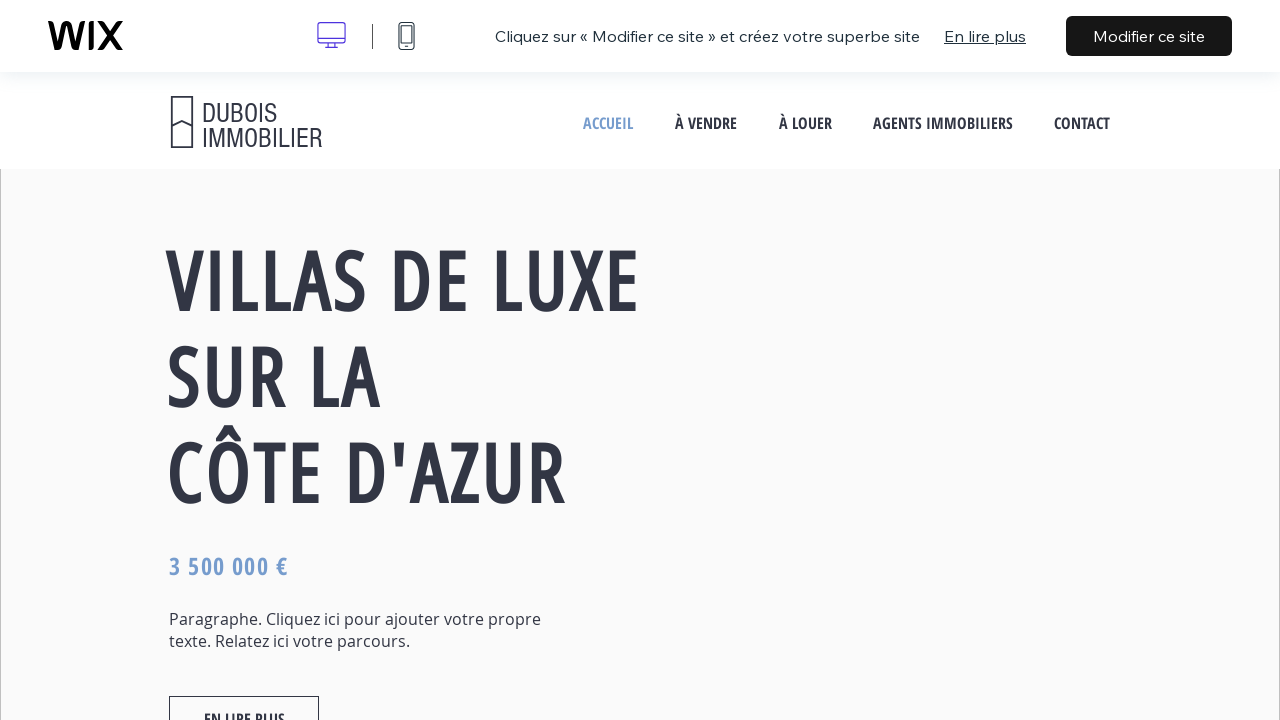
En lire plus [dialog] (985, 36)
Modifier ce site (1149, 36)
